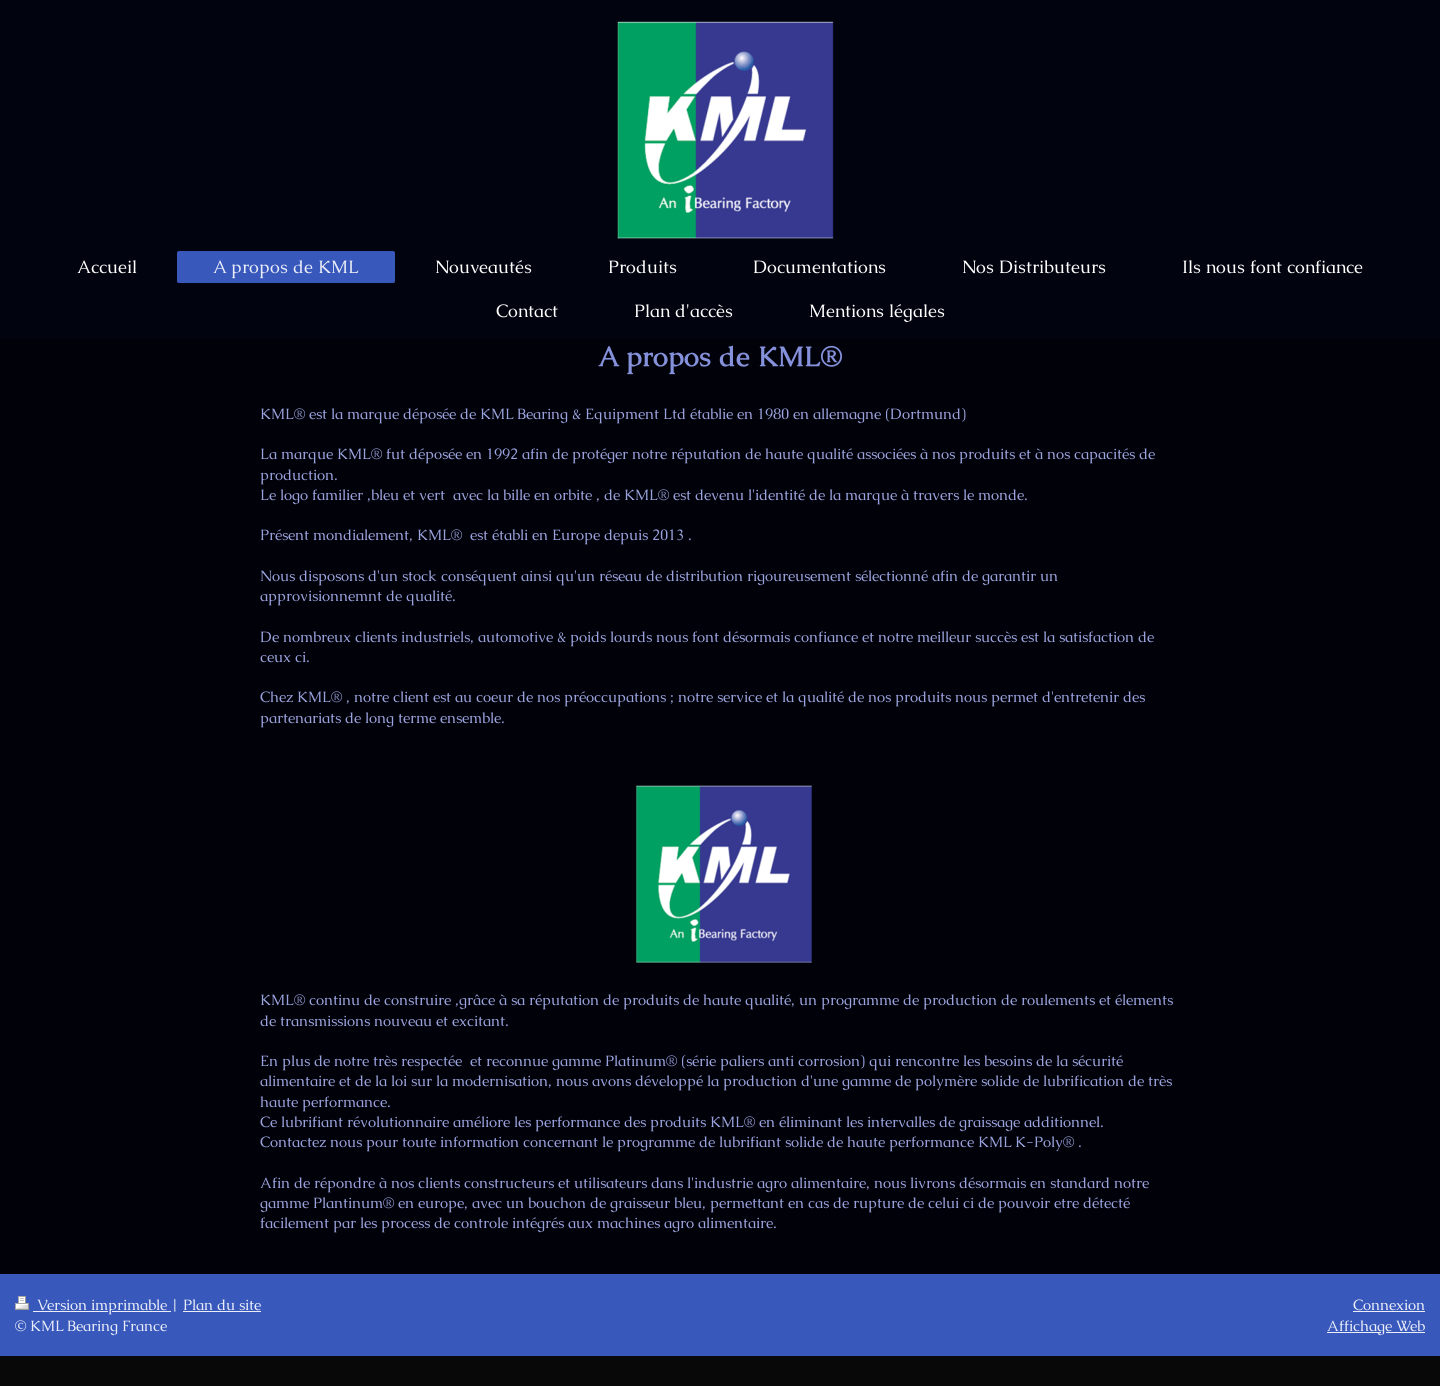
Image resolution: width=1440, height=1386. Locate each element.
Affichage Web (1376, 1325)
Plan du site (222, 1304)
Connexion (1389, 1304)
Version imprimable (93, 1304)
